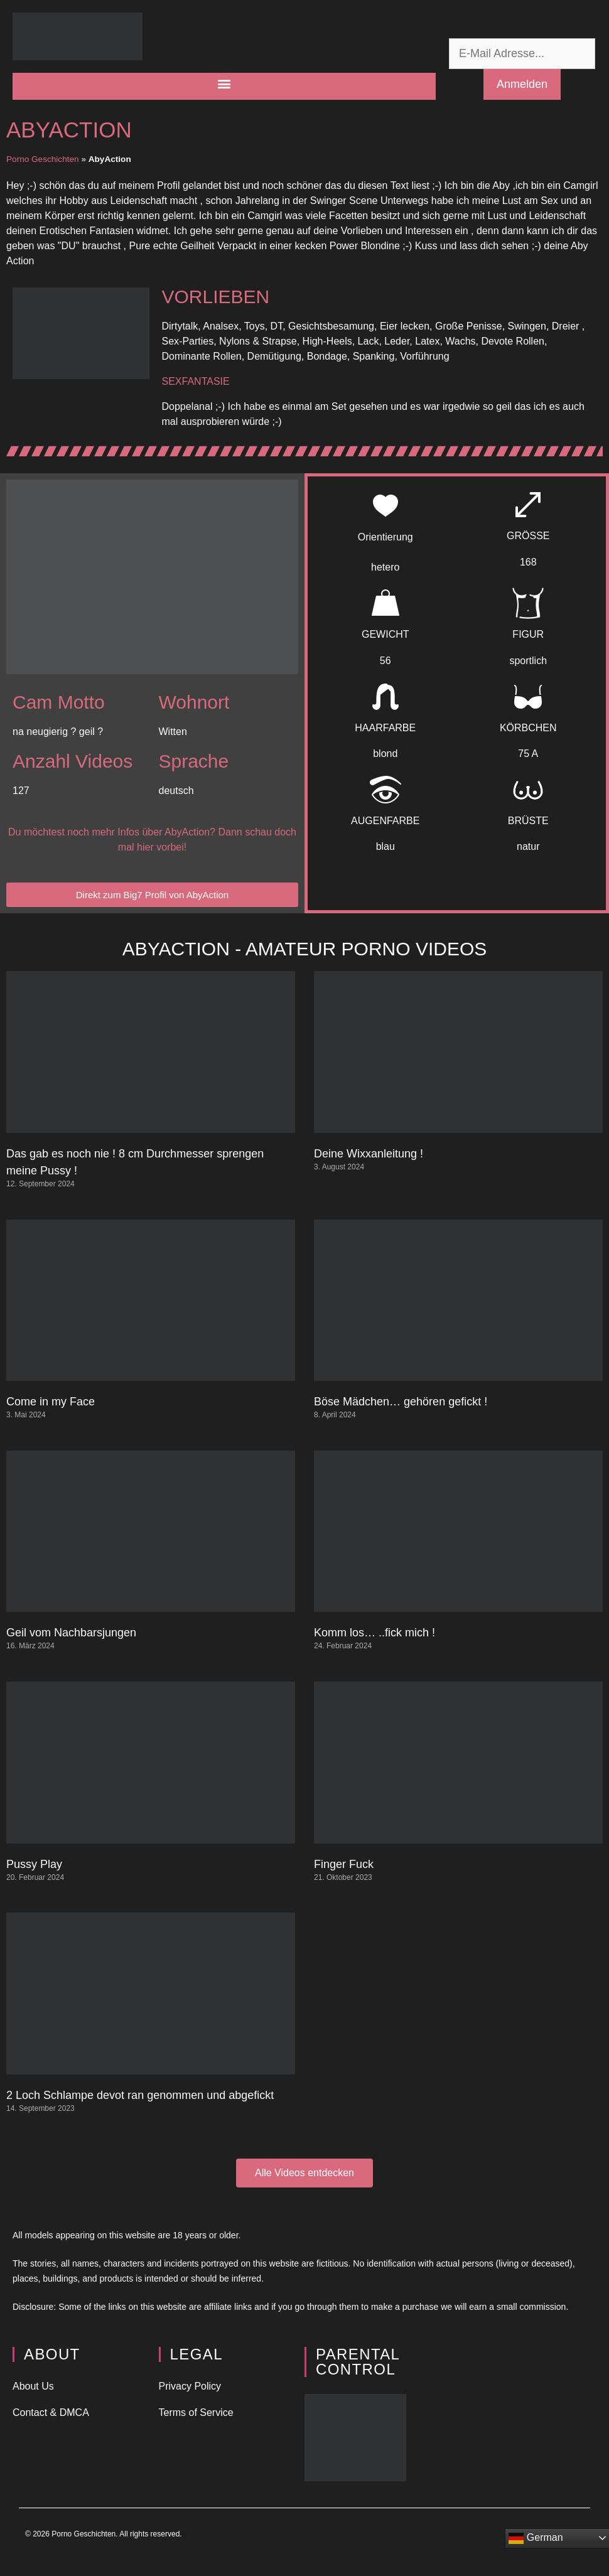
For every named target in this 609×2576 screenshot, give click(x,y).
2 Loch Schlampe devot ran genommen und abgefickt (140, 2095)
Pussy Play (34, 1864)
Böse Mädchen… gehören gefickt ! (400, 1401)
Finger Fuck (344, 1864)
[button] (224, 83)
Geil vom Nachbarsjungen (71, 1632)
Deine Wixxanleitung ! (368, 1153)
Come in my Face (50, 1401)
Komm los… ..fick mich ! (374, 1632)
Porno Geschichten (42, 159)
